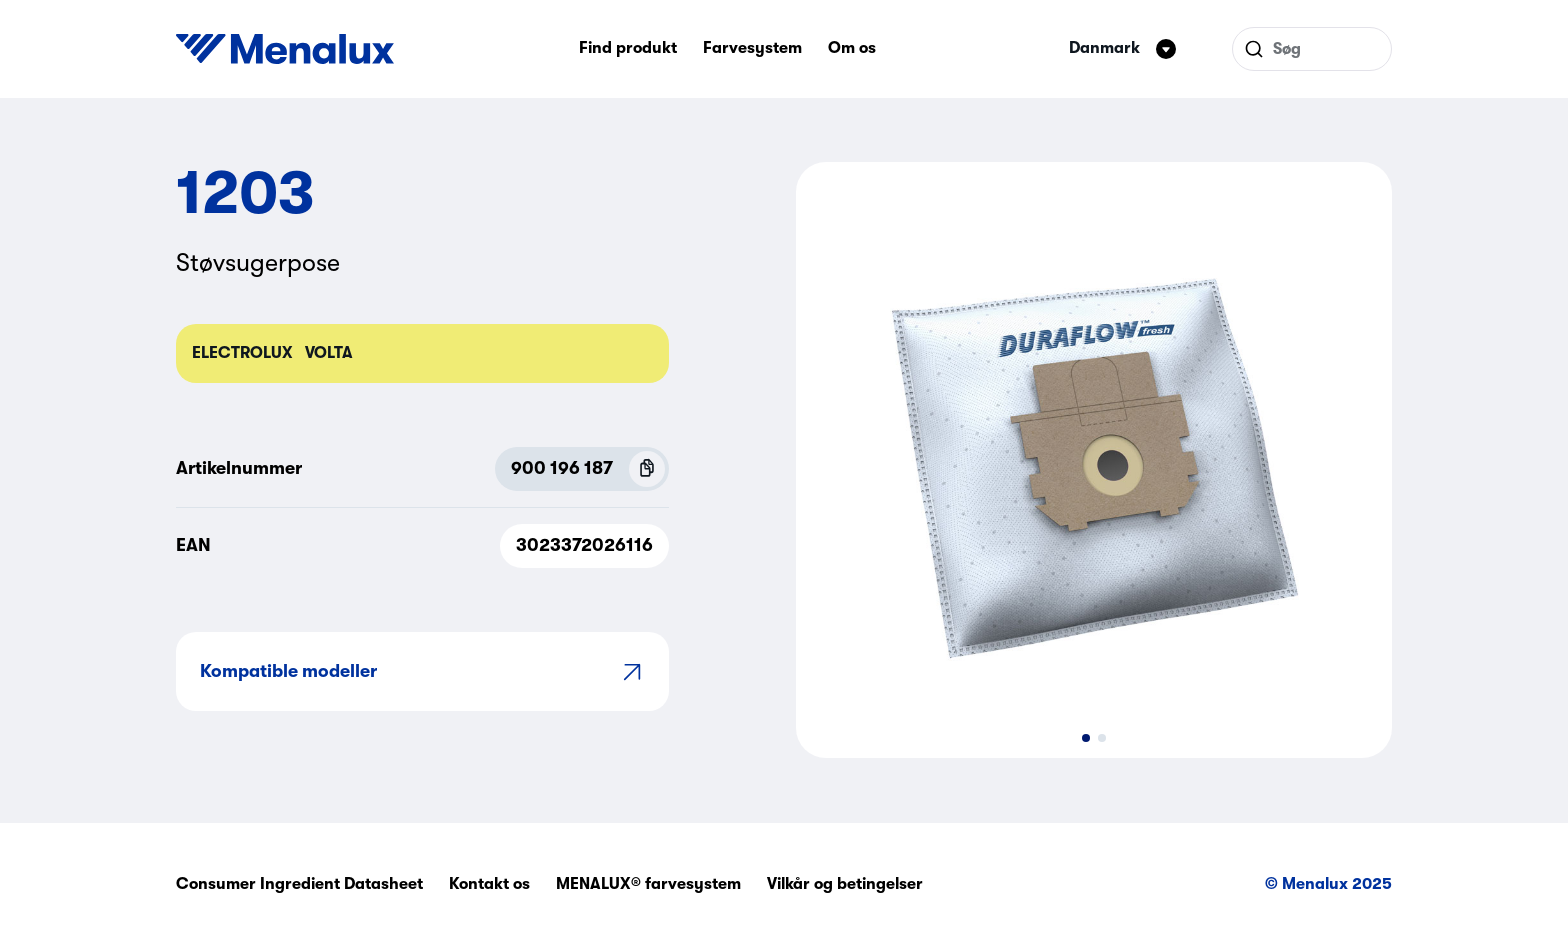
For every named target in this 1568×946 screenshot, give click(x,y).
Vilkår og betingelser (845, 884)
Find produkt (628, 48)
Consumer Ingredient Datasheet (299, 884)
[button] (1086, 738)
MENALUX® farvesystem (648, 884)
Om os (852, 48)
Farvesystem (752, 48)
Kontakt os (489, 884)
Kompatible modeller (422, 671)
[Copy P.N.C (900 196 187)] (647, 469)
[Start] (285, 49)
